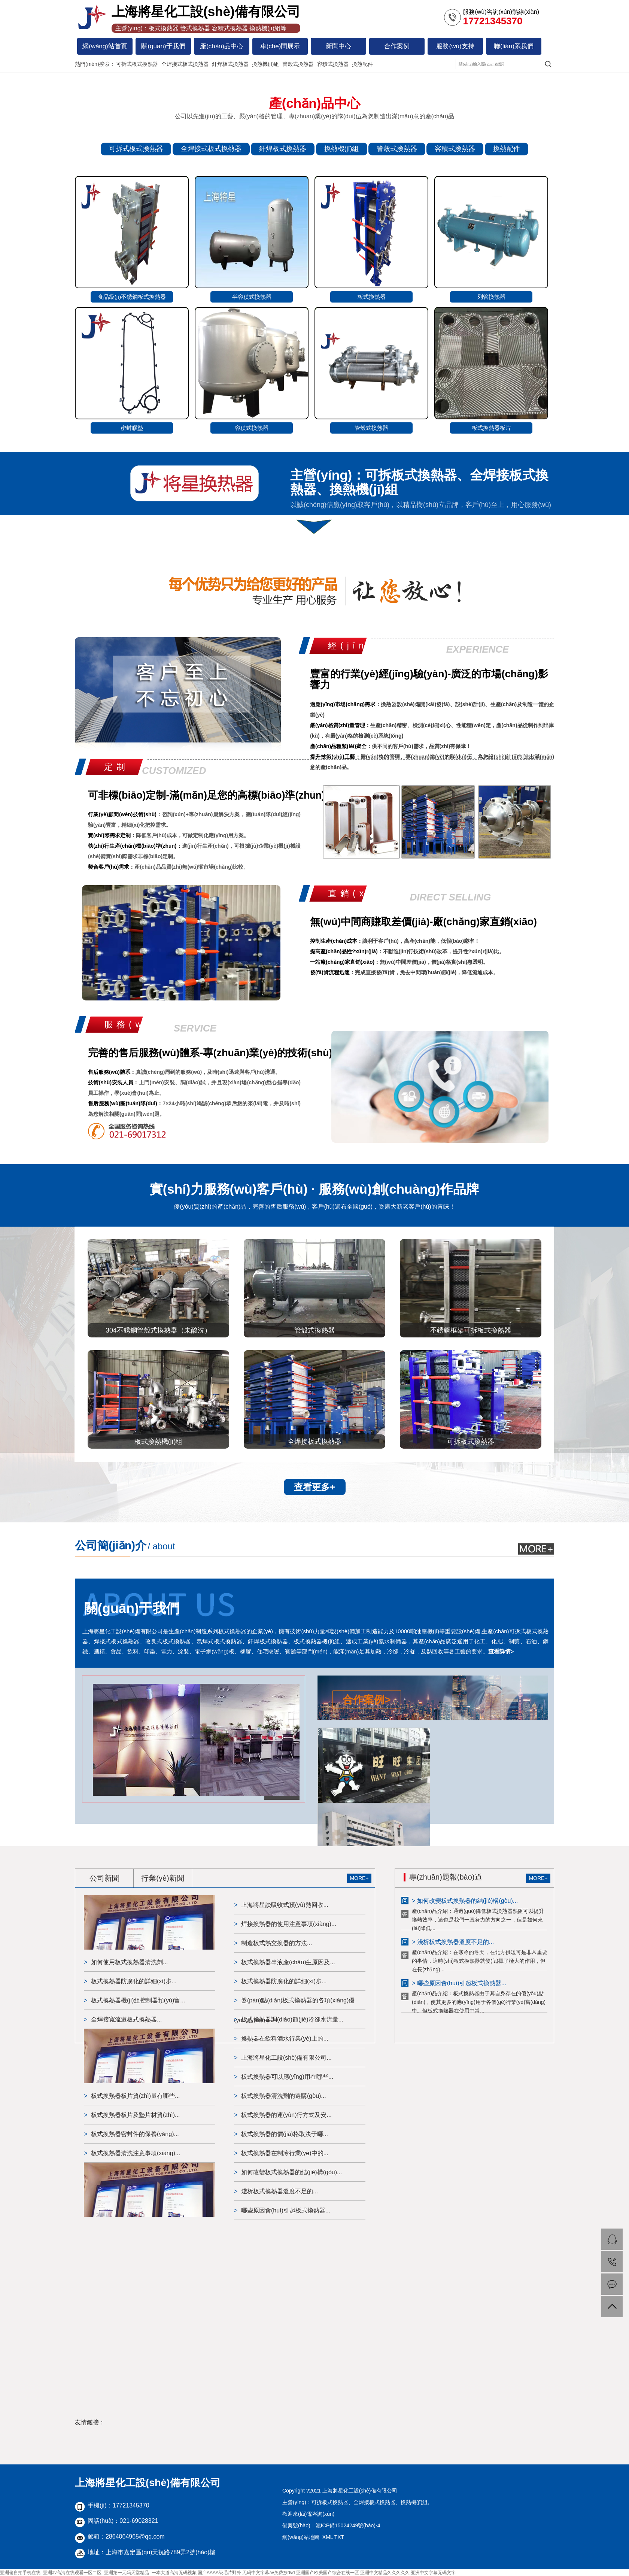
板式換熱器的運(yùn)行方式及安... (286, 2115)
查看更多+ (314, 1487)
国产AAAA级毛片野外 (219, 2572)
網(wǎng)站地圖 (300, 2537)
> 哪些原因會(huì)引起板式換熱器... (459, 1983)
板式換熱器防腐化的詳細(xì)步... (133, 1981)
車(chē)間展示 (280, 46)
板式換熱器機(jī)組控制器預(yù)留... (138, 2000)
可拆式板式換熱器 (137, 64)
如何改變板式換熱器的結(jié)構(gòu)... (291, 2172)
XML (327, 2537)
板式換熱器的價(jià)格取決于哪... (284, 2134)
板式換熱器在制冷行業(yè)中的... (284, 2153)
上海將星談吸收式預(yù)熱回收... (284, 1905)
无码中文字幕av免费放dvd (268, 2572)
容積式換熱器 (333, 64)
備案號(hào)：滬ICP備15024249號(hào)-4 (331, 2525)
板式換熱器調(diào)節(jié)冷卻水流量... (292, 2019)
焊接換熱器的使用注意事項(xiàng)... (288, 1924)
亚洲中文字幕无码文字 (433, 2572)
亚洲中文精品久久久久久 (385, 2572)
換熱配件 (362, 64)
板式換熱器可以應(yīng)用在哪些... (287, 2077)
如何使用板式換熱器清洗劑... (129, 1962)
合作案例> (367, 1699)
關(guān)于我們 (163, 46)
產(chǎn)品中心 (221, 46)
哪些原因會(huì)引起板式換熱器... (285, 2210)
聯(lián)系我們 (514, 46)
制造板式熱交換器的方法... (276, 1943)
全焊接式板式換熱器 (185, 64)
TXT (339, 2537)
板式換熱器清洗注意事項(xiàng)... (135, 2153)
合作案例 (397, 46)
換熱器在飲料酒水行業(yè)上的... (284, 2038)
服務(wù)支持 (455, 46)
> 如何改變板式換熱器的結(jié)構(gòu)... (465, 1901)
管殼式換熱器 (298, 64)
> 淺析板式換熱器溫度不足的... (453, 1942)
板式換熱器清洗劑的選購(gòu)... (283, 2096)
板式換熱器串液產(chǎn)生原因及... (288, 1962)
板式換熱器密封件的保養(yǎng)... (135, 2134)
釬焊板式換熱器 (230, 64)
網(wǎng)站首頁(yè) (104, 49)
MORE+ (359, 1878)
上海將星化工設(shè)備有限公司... (286, 2057)
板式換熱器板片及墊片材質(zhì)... (135, 2115)
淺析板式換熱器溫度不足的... (279, 2191)
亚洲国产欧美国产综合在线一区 (327, 2572)
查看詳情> (501, 1651)
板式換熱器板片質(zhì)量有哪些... (135, 2096)
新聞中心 (338, 46)
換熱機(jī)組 (265, 64)
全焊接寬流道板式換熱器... (126, 2019)
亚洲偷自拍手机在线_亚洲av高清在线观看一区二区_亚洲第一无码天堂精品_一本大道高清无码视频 (98, 2572)
